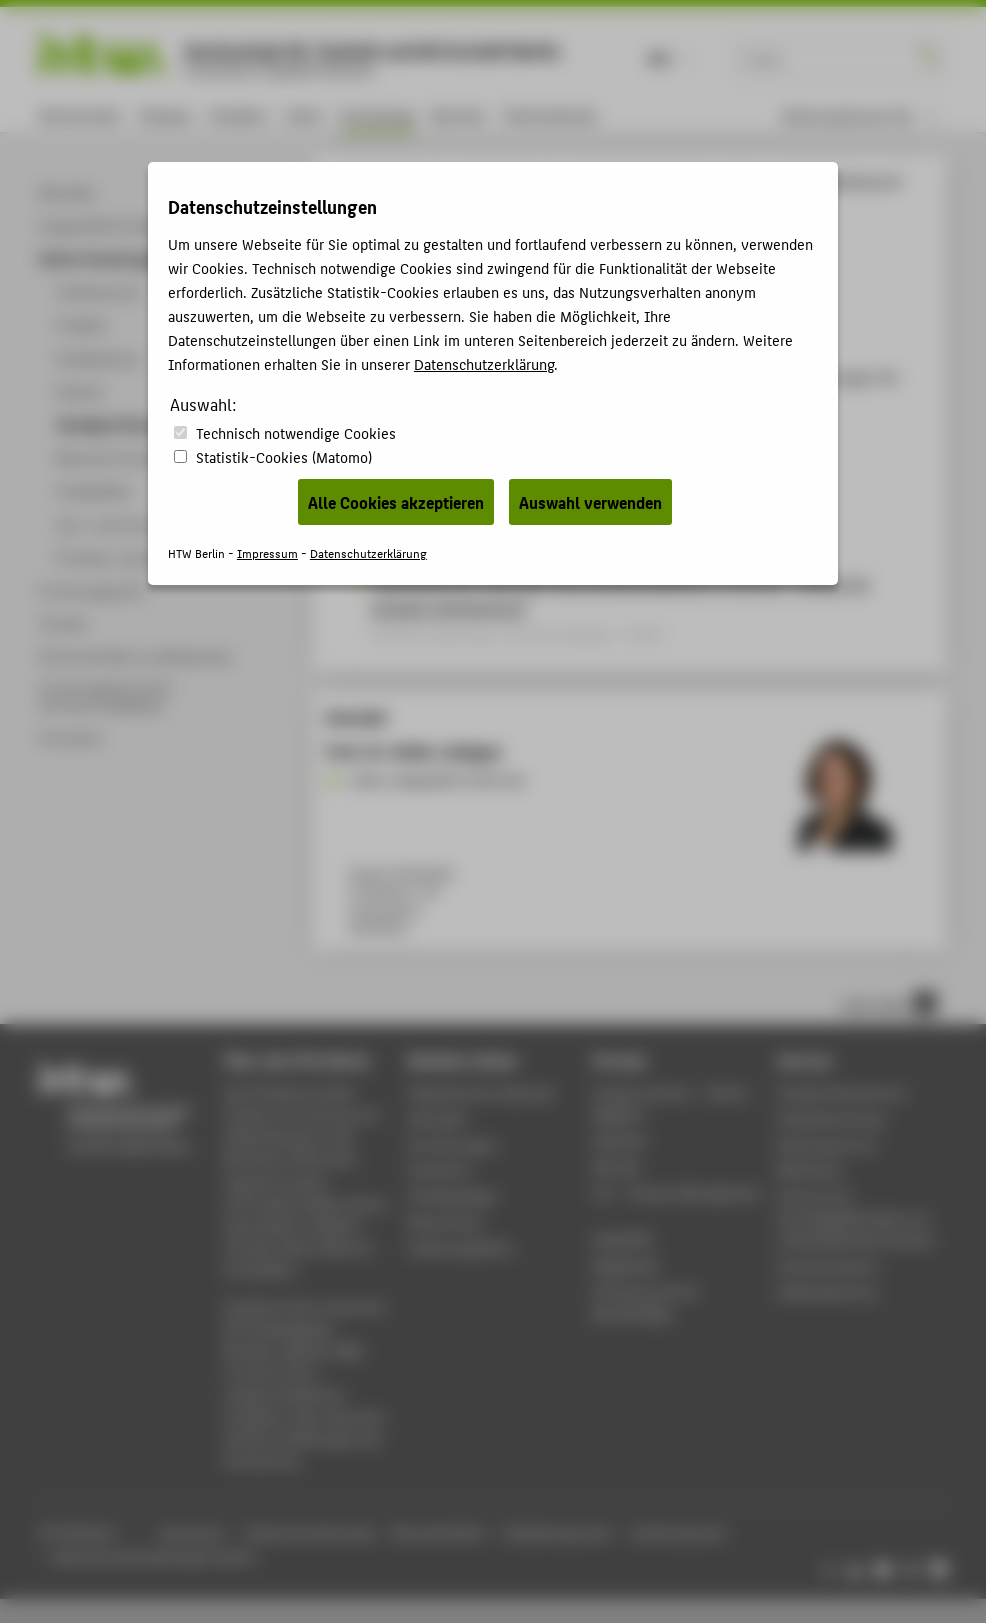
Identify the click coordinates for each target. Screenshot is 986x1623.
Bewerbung (444, 1221)
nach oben (889, 1003)
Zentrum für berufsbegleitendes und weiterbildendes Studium (855, 1217)
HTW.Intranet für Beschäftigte (646, 1302)
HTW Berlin (365, 181)
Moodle (617, 1166)
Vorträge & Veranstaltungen (710, 181)
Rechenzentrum (826, 1144)
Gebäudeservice (827, 1291)
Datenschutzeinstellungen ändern (154, 1556)
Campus (165, 114)
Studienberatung (830, 1118)
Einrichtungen (452, 1144)
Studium (239, 114)
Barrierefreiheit (439, 1532)
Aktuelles (437, 1118)
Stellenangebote (460, 1247)
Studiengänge (452, 1195)
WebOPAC (623, 1239)
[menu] (859, 115)
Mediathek (626, 1265)
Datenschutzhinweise (310, 1532)
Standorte (439, 1169)
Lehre (304, 114)
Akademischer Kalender (481, 1092)
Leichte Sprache (678, 1532)
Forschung (377, 114)
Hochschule (79, 114)
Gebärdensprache (557, 1532)
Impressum (192, 1532)
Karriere (458, 114)
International (549, 114)
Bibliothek (809, 1169)
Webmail (619, 1140)
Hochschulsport (827, 1265)
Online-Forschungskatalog (552, 181)
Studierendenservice (841, 1092)
